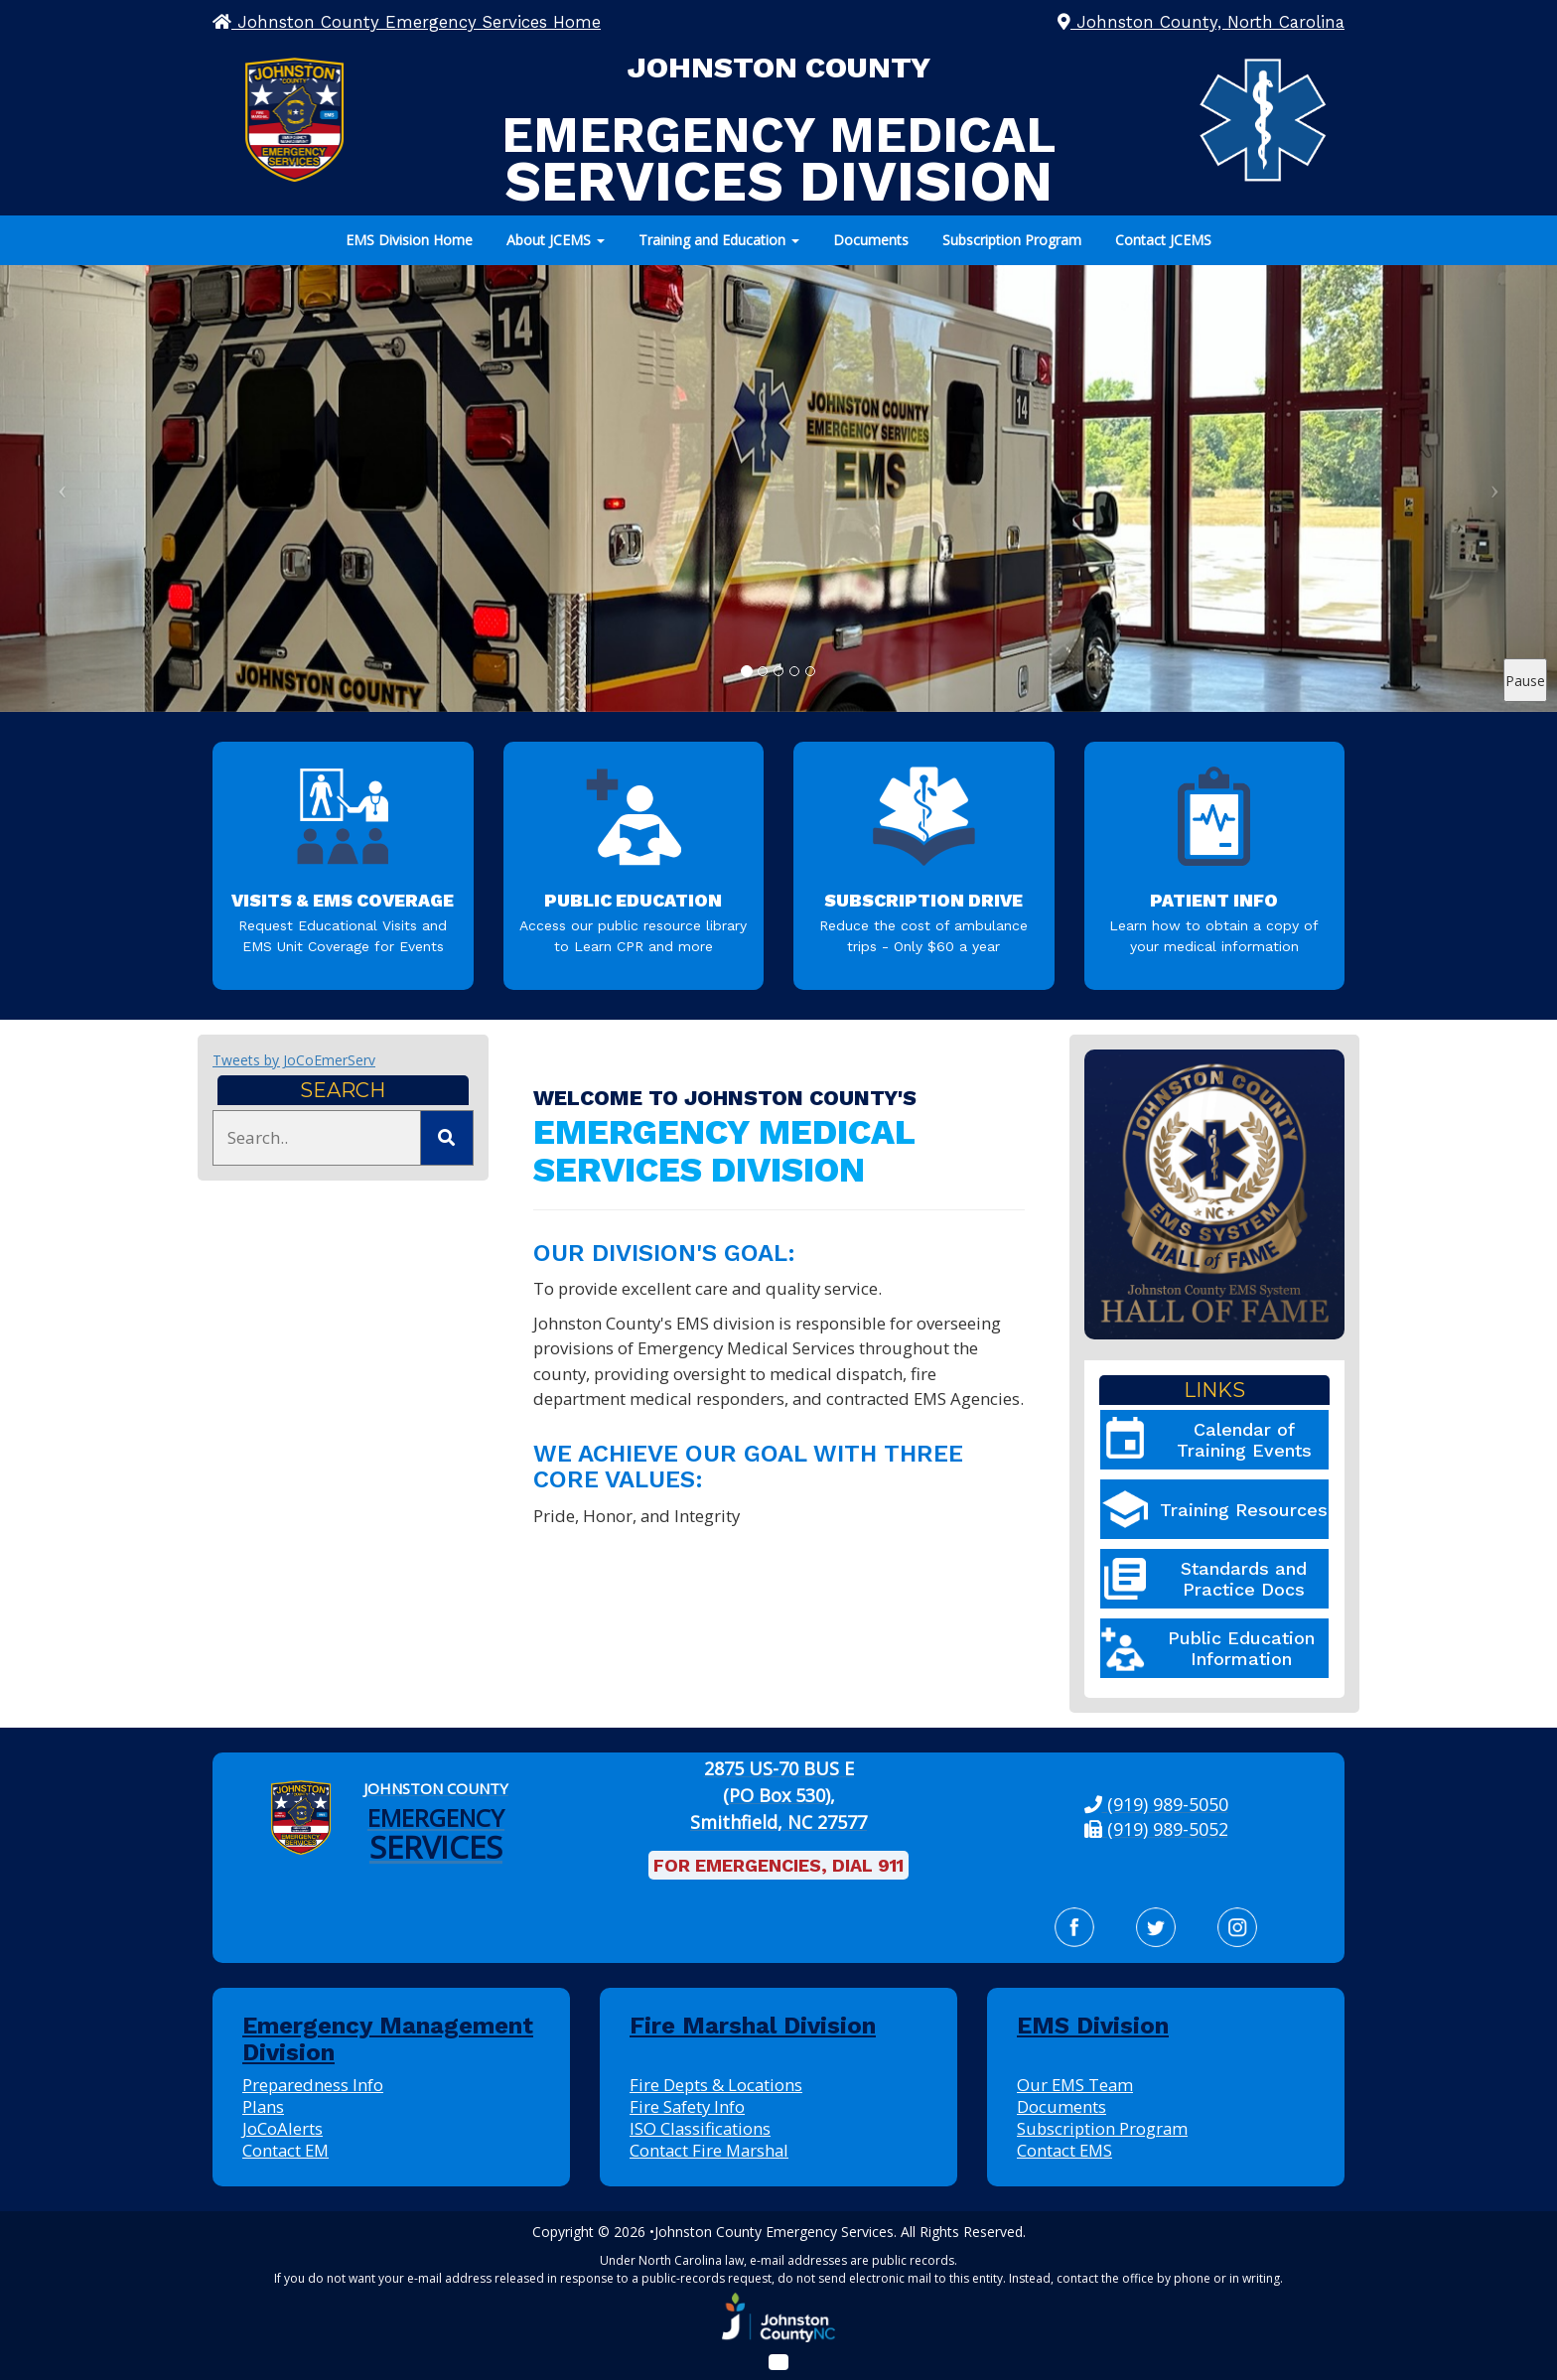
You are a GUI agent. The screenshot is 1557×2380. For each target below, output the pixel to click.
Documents (871, 239)
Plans (263, 2106)
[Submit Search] (447, 1138)
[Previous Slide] (62, 488)
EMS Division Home (409, 239)
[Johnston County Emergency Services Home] (436, 1817)
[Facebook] (1074, 1927)
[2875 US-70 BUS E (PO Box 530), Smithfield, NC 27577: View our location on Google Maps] (779, 1795)
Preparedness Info (312, 2084)
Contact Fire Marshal (709, 2150)
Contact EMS (1064, 2150)
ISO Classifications (700, 2128)
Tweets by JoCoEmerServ (293, 1059)
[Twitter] (1156, 1927)
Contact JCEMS (1163, 239)
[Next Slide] (1495, 488)
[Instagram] (1237, 1927)
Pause (1525, 680)
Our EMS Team (1075, 2084)
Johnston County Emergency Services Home (406, 22)
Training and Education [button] (718, 239)
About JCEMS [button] (555, 239)
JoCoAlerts (282, 2128)
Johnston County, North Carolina (1201, 22)
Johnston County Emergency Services (774, 2231)
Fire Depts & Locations (716, 2084)
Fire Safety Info (687, 2106)
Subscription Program (1011, 239)
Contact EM (285, 2150)
